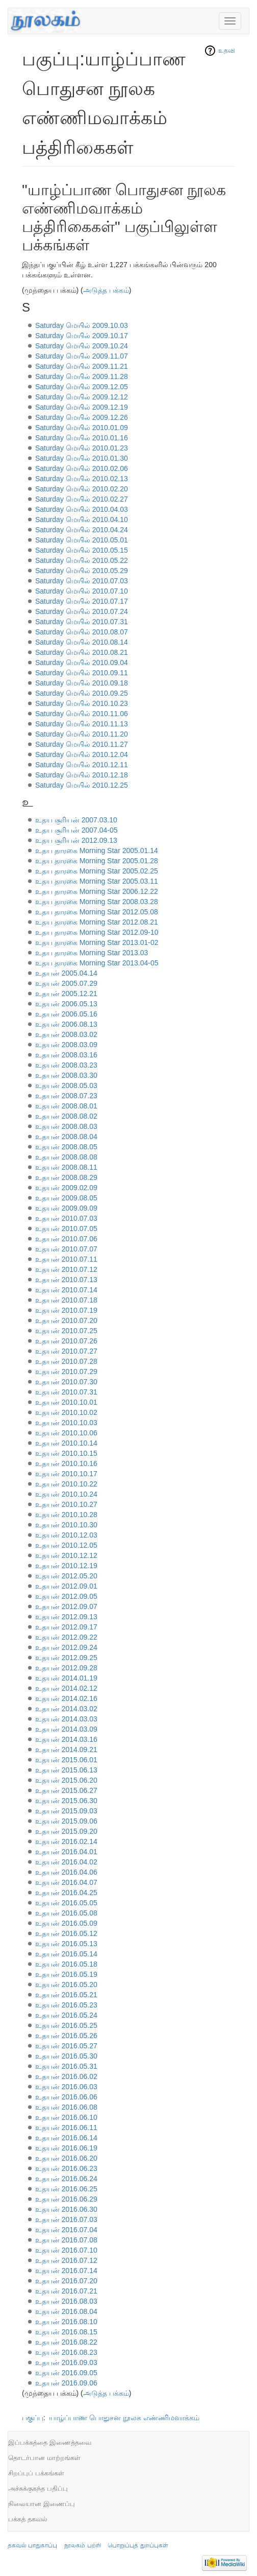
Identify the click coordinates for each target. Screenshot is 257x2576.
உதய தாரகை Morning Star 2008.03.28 (96, 901)
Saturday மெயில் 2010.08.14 (81, 642)
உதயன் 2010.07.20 (66, 1320)
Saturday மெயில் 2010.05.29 (81, 570)
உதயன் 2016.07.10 (66, 2250)
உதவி (226, 50)
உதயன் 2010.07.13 (66, 1279)
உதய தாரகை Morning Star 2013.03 (91, 953)
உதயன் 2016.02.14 (66, 1841)
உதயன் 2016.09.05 (66, 2373)
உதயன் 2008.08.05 (66, 1147)
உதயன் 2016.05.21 (66, 1995)
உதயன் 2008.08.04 (66, 1136)
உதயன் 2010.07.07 (66, 1249)
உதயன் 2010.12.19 (66, 1566)
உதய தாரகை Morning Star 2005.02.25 (96, 871)
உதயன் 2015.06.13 (66, 1770)
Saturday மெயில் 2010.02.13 (81, 479)
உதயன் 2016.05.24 (66, 2015)
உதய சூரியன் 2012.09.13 (76, 840)
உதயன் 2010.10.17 (66, 1474)
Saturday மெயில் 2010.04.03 (81, 509)
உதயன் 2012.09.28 (66, 1668)
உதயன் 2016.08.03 (66, 2301)
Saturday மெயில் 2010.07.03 (81, 581)
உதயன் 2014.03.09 (66, 1729)
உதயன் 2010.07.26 (66, 1341)
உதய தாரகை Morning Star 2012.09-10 (97, 932)
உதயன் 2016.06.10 (66, 2117)
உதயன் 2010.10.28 (66, 1514)
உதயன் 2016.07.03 (66, 2219)
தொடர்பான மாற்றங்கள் (44, 2458)
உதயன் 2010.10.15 (66, 1453)
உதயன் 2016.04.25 (66, 1892)
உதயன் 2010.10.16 (66, 1463)
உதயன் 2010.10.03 (66, 1423)
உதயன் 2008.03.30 (66, 1075)
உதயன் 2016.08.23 (66, 2352)
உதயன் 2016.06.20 (66, 2158)
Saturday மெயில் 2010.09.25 (81, 693)
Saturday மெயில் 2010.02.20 (81, 489)
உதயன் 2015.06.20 (66, 1780)
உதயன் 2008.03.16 (66, 1055)
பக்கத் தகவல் (27, 2519)
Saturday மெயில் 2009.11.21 (81, 366)
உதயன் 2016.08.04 (66, 2311)
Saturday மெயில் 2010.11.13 (81, 724)
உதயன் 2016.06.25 (66, 2189)
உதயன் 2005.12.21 (66, 993)
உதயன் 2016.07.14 (66, 2270)
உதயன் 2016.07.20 (66, 2281)
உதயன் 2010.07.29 (66, 1371)
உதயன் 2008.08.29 (66, 1177)
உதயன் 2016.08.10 (66, 2322)
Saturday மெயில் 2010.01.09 (81, 427)
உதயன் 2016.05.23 (66, 2005)
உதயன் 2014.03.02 (66, 1709)
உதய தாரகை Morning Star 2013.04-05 (97, 963)
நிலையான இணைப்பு (41, 2504)
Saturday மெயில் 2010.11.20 (81, 734)
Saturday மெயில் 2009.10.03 (81, 325)
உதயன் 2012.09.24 (66, 1647)
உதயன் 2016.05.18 (66, 1964)
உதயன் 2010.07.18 (66, 1300)
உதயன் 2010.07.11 (66, 1259)
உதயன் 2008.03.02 (66, 1034)
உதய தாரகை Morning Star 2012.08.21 (96, 922)
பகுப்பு (32, 2418)
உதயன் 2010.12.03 (66, 1535)
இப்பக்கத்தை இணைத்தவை (49, 2442)
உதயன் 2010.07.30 (66, 1382)
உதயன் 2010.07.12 (66, 1269)
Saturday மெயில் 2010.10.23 (81, 703)
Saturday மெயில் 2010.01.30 (81, 458)
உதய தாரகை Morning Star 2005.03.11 (96, 881)
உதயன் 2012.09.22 (66, 1637)
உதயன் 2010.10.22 (66, 1484)
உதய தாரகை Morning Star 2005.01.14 (96, 850)
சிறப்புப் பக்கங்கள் (36, 2473)
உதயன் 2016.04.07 (66, 1882)
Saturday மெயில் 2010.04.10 (81, 519)
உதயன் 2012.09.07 (66, 1606)
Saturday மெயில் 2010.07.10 (81, 591)
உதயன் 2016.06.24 (66, 2179)
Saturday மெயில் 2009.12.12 (81, 397)
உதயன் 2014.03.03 (66, 1719)
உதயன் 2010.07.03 (66, 1218)
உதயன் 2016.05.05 (66, 1903)
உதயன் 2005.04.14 (66, 973)
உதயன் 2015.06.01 (66, 1760)
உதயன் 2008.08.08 (66, 1157)
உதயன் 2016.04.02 (66, 1862)
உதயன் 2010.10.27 (66, 1504)
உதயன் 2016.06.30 (66, 2209)
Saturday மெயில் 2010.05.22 (81, 560)
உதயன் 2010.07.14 (66, 1290)
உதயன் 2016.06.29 (66, 2199)
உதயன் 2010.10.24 (66, 1494)
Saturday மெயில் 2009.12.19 (81, 407)
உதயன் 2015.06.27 (66, 1790)
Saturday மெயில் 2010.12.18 (81, 775)
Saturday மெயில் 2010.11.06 (81, 714)
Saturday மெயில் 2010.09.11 (81, 673)
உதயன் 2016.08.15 (66, 2332)
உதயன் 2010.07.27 (66, 1351)
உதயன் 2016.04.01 (66, 1852)
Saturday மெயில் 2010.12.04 (81, 754)
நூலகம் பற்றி (82, 2545)
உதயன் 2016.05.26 (66, 2035)
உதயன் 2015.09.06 (66, 1821)
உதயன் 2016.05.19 (66, 1974)
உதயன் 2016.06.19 (66, 2148)
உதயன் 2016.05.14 (66, 1954)
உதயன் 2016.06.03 (66, 2087)
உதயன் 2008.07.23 (66, 1096)
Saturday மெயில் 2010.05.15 (81, 550)
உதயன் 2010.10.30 (66, 1525)
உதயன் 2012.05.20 (66, 1576)
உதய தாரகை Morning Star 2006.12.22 (96, 891)
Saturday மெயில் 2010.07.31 (81, 622)
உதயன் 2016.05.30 (66, 2056)
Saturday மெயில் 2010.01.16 (81, 438)
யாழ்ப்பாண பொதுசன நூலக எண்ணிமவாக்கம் (124, 2418)
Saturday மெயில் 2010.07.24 (81, 611)
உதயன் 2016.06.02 (66, 2076)
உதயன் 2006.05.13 (66, 1004)
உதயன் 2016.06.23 (66, 2168)
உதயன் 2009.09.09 (66, 1208)
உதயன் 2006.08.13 (66, 1024)
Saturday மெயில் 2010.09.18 (81, 683)
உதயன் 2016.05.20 (66, 1984)
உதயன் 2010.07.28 (66, 1361)
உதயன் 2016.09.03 (66, 2362)
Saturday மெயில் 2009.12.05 (81, 387)
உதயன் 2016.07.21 (66, 2291)
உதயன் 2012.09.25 (66, 1657)
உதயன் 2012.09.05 (66, 1596)
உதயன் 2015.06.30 (66, 1801)
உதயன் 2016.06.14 (66, 2138)
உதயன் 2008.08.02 (66, 1116)
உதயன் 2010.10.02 (66, 1412)
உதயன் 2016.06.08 (66, 2107)
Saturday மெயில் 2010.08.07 (81, 632)
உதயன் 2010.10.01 (66, 1402)
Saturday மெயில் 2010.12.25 (81, 785)
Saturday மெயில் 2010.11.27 (81, 744)
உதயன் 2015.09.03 (66, 1811)
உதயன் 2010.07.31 (66, 1392)
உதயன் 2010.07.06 (66, 1239)
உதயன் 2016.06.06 (66, 2097)
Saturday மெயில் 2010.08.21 (81, 652)
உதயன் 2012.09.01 (66, 1586)
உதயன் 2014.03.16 (66, 1739)
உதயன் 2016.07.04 (66, 2230)
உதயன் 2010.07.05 (66, 1228)
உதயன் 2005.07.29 (66, 983)
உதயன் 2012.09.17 (66, 1627)
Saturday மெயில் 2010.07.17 (81, 601)
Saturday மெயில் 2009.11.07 (81, 356)
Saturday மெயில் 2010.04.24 (81, 530)
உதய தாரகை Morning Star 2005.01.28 (96, 861)
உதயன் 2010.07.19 (66, 1310)
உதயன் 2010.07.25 (66, 1331)
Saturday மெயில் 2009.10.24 (81, 346)
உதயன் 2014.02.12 (66, 1688)
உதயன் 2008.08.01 (66, 1106)
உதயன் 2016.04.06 (66, 1872)
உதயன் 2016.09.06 (66, 2383)
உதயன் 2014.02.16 (66, 1698)
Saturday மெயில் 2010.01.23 (81, 448)
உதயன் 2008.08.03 (66, 1126)
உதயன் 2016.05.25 (66, 2025)
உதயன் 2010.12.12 (66, 1555)
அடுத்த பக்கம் (106, 290)
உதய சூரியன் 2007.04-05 (76, 830)
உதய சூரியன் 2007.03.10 (76, 820)
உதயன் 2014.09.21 (66, 1749)
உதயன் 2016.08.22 (66, 2342)
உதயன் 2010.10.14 (66, 1443)
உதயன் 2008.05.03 (66, 1085)
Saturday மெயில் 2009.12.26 (81, 417)
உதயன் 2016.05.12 (66, 1933)
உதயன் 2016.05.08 (66, 1913)
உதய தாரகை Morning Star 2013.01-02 (97, 942)
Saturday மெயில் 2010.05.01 (81, 540)
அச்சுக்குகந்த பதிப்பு (38, 2488)
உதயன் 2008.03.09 (66, 1045)
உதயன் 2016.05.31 (66, 2066)
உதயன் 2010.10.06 (66, 1433)
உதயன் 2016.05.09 (66, 1923)
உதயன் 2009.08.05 (66, 1198)
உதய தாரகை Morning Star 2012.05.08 (96, 912)
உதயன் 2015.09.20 (66, 1831)
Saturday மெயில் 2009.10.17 (81, 336)
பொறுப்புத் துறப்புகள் (138, 2545)
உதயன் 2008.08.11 (66, 1167)
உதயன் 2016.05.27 (66, 2046)
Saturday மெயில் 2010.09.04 (81, 662)
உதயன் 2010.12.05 (66, 1545)
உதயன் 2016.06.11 (66, 2127)
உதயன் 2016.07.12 (66, 2260)
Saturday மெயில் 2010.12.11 (81, 765)
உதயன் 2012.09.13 (66, 1617)
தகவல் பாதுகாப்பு (32, 2545)
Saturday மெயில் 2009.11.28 (81, 376)
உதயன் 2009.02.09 (66, 1188)
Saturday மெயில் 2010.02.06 (81, 468)
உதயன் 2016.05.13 (66, 1944)
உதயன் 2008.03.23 (66, 1065)
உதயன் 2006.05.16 (66, 1014)
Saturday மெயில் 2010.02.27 (81, 499)
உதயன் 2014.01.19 (66, 1678)
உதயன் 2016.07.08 (66, 2240)
